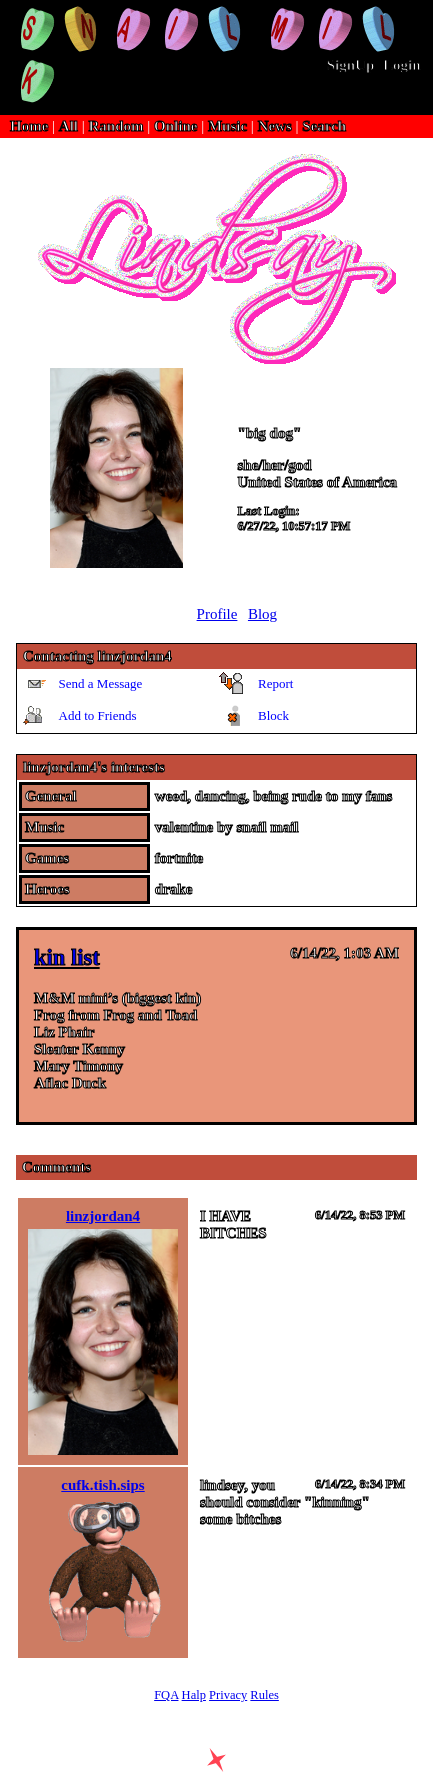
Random (116, 126)
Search (324, 126)
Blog (262, 614)
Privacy (228, 1695)
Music (227, 126)
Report (275, 683)
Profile (217, 614)
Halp (194, 1695)
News (275, 126)
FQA (166, 1695)
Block (273, 715)
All (70, 126)
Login (402, 65)
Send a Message (101, 683)
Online (175, 126)
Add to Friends (98, 715)
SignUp (351, 65)
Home (29, 126)
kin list (67, 957)
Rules (264, 1695)
